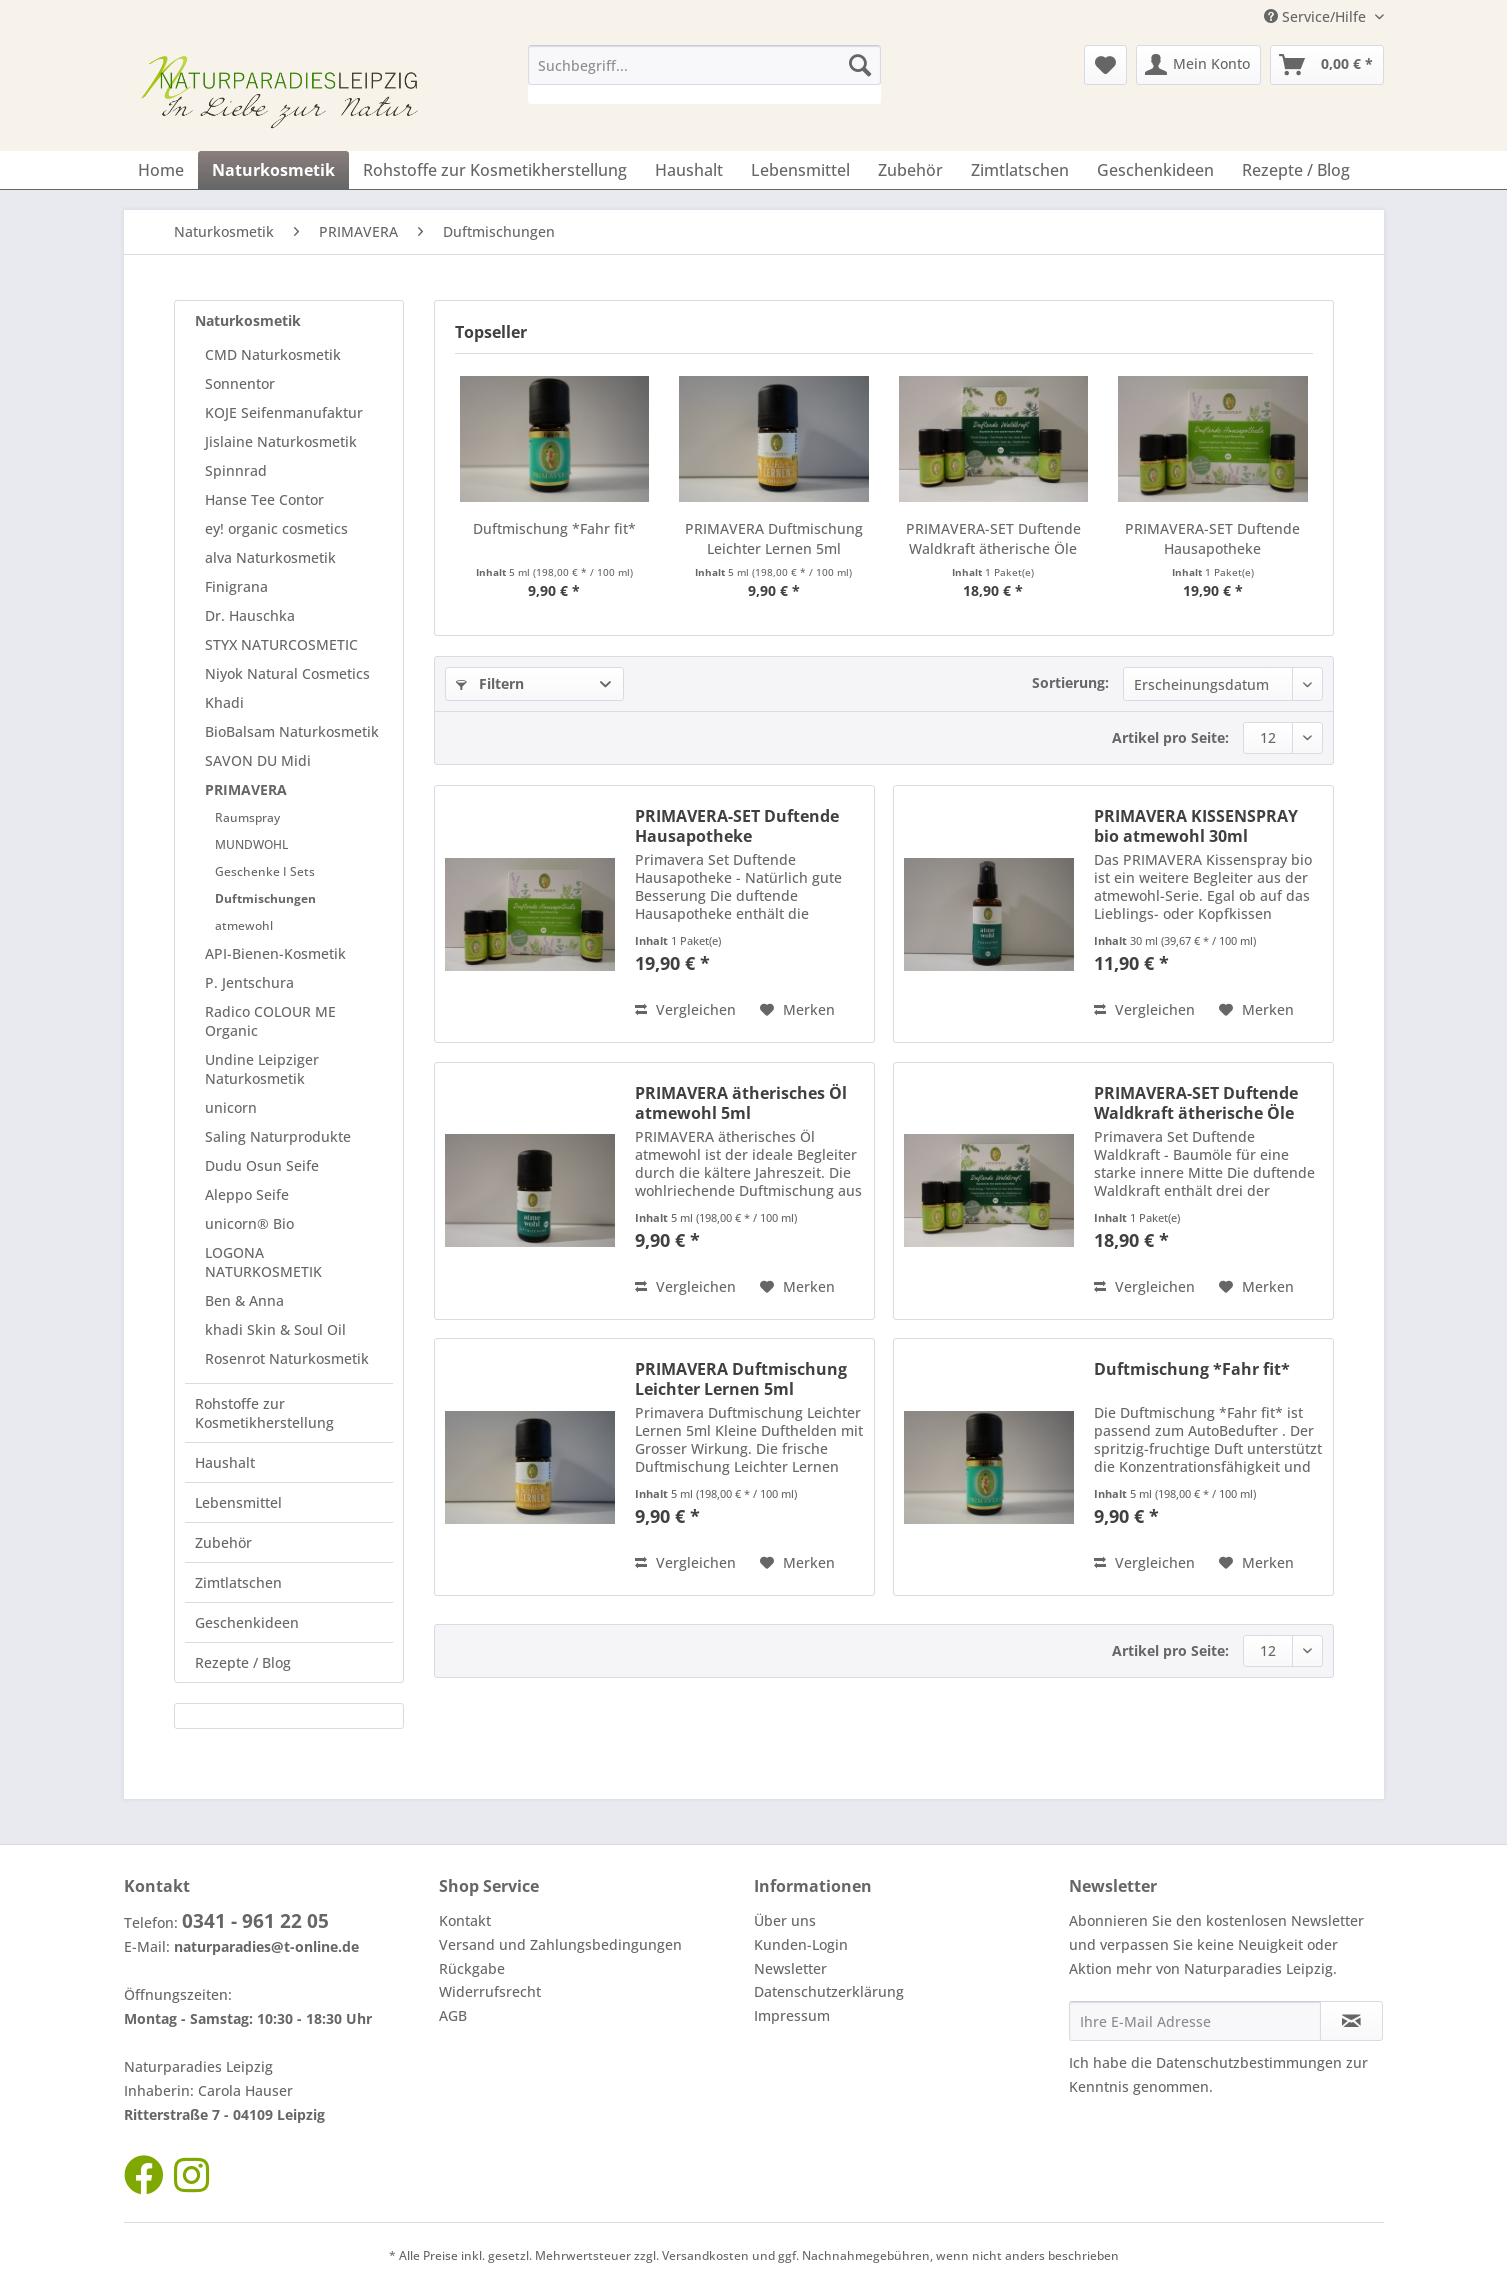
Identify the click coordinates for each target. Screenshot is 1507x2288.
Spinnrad (236, 470)
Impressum (792, 2015)
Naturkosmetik (248, 320)
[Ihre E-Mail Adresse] (1195, 2021)
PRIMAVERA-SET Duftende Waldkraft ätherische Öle (993, 538)
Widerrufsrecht (490, 1991)
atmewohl (244, 925)
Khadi (224, 702)
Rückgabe (472, 1968)
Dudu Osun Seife (262, 1165)
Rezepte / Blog (243, 1662)
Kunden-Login (801, 1944)
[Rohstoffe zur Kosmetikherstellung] (495, 170)
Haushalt (225, 1462)
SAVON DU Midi (258, 760)
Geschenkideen (247, 1622)
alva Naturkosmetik (270, 557)
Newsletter (790, 1968)
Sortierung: (1070, 682)
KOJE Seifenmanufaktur (284, 412)
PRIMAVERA (246, 789)
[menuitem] (704, 74)
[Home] (161, 170)
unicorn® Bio (249, 1223)
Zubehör (223, 1542)
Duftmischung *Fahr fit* (554, 528)
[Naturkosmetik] (273, 170)
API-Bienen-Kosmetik (275, 953)
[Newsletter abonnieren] (1351, 2021)
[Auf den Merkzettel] (797, 1010)
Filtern (490, 683)
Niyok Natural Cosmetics (287, 673)
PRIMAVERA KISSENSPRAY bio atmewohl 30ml (1196, 826)
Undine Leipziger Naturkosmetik (262, 1069)
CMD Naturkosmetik (273, 354)
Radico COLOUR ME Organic (270, 1021)
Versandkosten (705, 2255)
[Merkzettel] (1105, 65)
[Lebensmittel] (800, 170)
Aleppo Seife (247, 1194)
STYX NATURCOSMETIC (281, 644)
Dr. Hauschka (250, 615)
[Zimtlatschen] (1020, 170)
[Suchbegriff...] (704, 65)
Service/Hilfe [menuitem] (1317, 16)
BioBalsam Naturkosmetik (292, 731)
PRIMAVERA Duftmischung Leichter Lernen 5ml (774, 538)
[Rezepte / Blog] (1296, 170)
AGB (453, 2015)
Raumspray (247, 817)
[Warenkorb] (1327, 65)
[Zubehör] (910, 170)
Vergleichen (685, 1009)
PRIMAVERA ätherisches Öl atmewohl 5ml (741, 1103)
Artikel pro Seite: (1170, 737)
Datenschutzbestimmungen (1249, 2062)
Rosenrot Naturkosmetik (287, 1358)
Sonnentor (240, 383)
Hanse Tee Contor (264, 499)
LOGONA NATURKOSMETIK (263, 1262)
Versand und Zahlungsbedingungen (560, 1944)
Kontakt (465, 1920)
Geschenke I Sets (265, 871)
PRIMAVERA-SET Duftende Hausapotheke (1212, 538)
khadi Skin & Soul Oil (275, 1329)
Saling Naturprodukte (278, 1136)
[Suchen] (860, 65)
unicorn (231, 1107)
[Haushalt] (689, 170)
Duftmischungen (265, 898)
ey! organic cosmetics (276, 528)
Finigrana (236, 586)
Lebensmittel (238, 1502)
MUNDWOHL (251, 844)
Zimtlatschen (238, 1582)
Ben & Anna (244, 1300)
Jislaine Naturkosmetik (281, 441)
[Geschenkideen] (1155, 170)
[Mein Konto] (1198, 65)
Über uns (785, 1920)
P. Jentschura (249, 982)
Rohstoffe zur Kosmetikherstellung (264, 1413)
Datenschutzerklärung (829, 1991)
